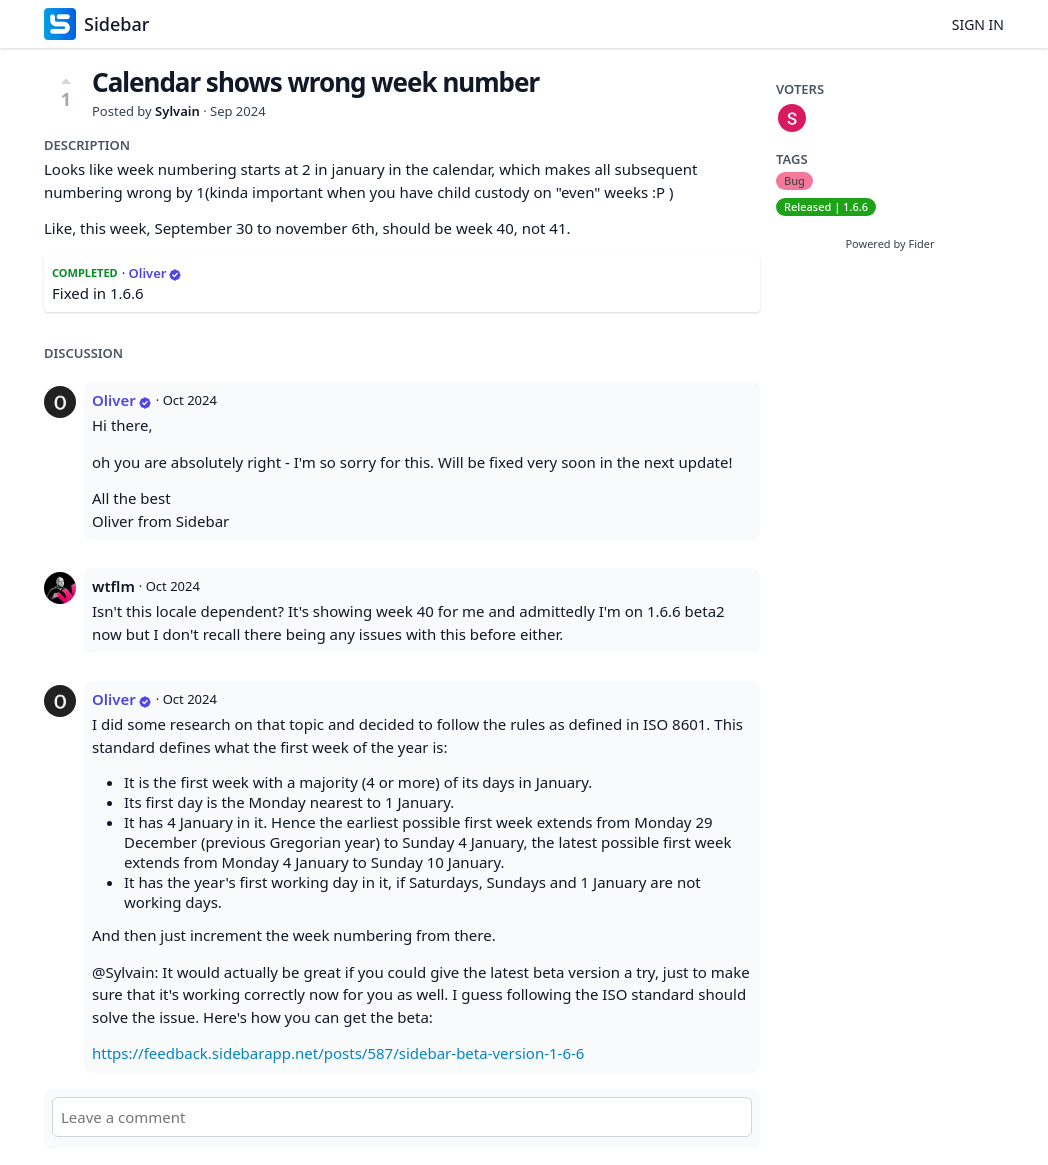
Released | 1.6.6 (826, 206)
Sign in (978, 24)
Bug (794, 180)
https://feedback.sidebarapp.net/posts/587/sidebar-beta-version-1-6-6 (338, 1053)
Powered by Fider (889, 243)
